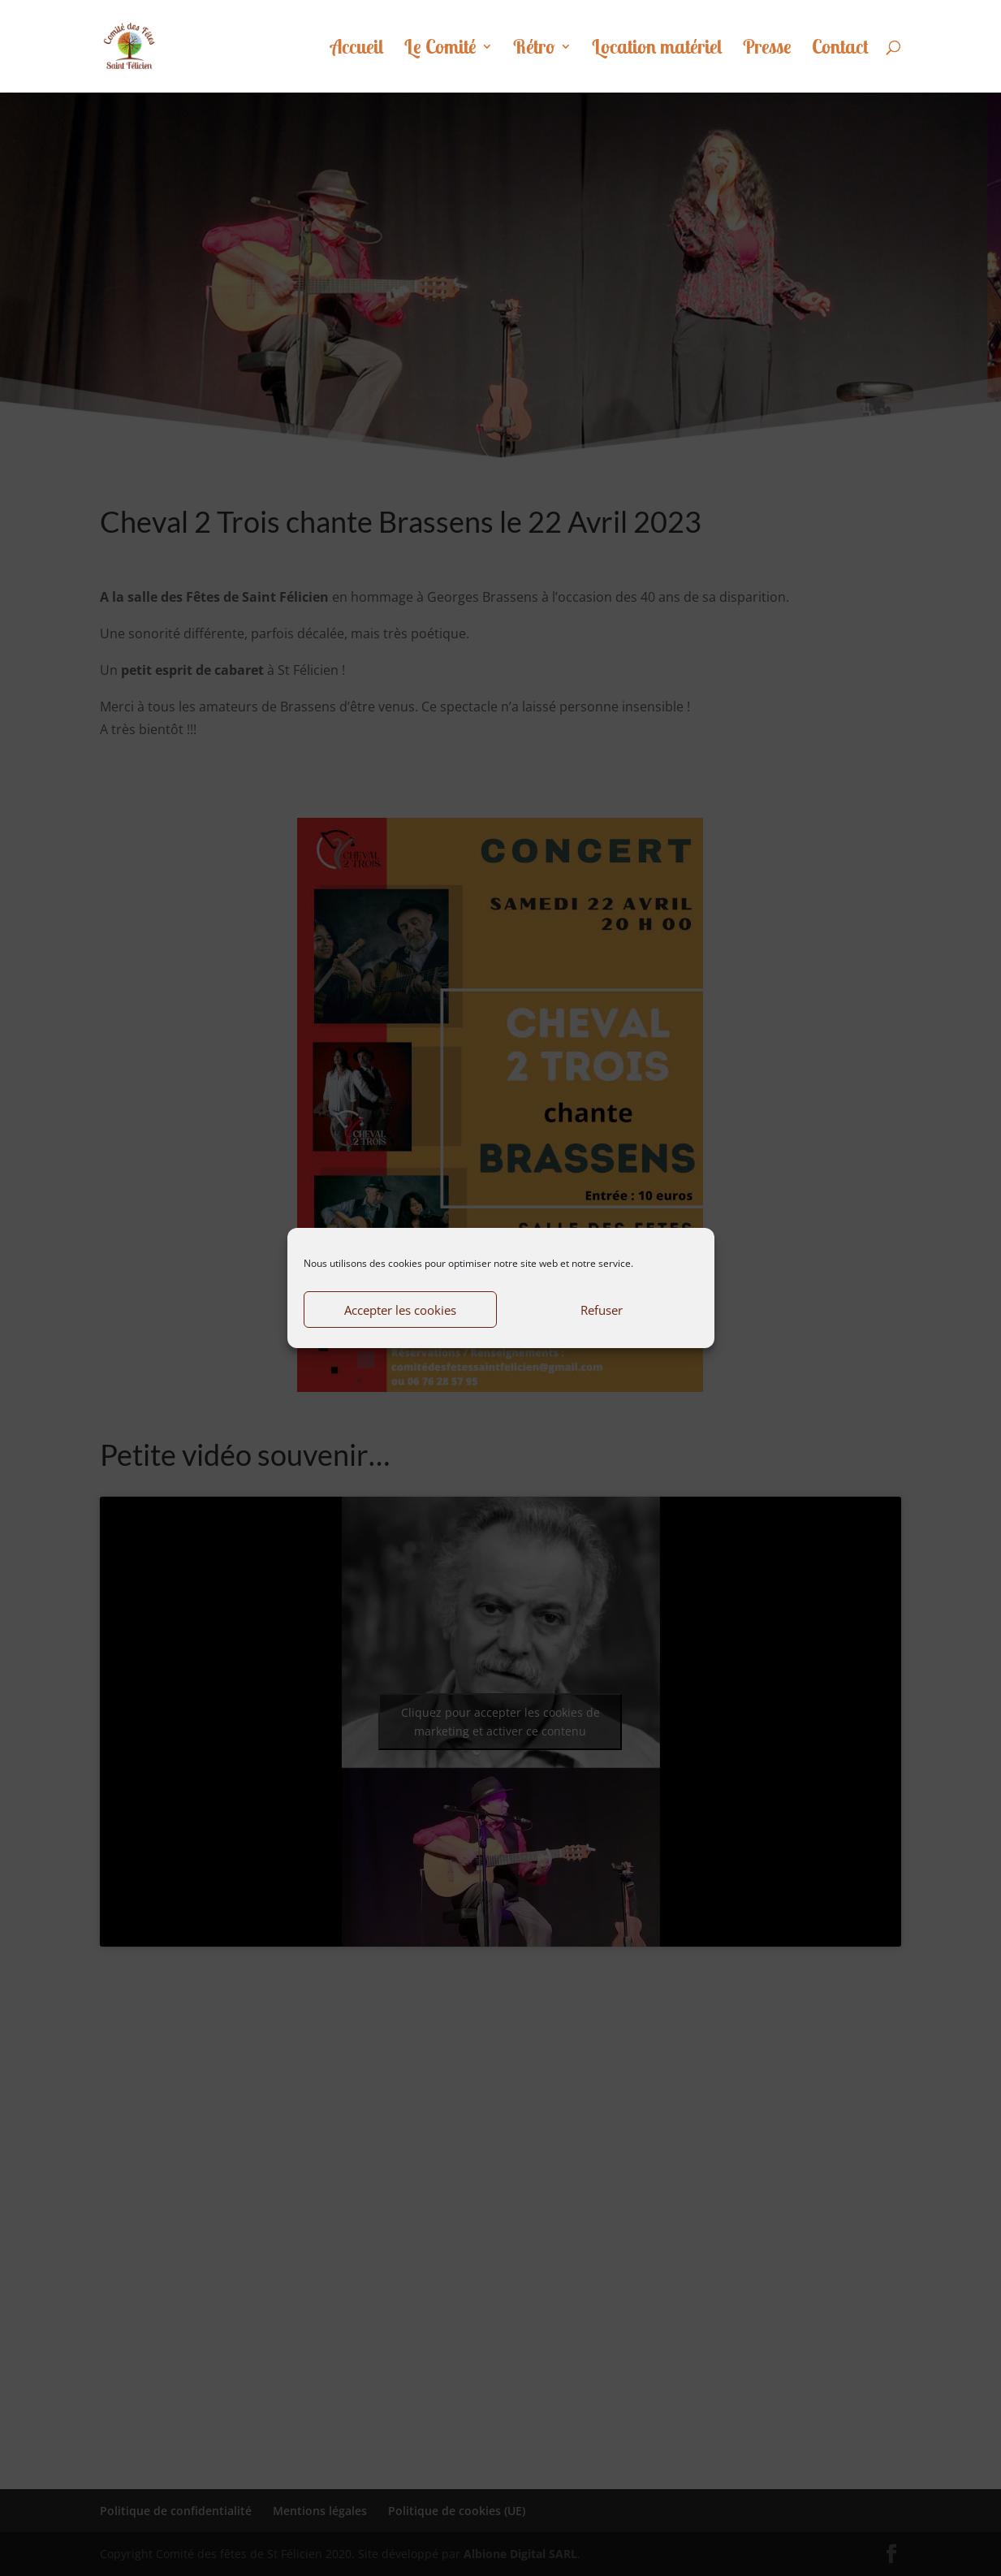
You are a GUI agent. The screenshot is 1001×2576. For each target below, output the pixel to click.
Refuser (601, 1310)
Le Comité (440, 49)
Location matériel (657, 49)
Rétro (534, 49)
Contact (840, 49)
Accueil (357, 49)
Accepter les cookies (400, 1310)
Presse (767, 49)
